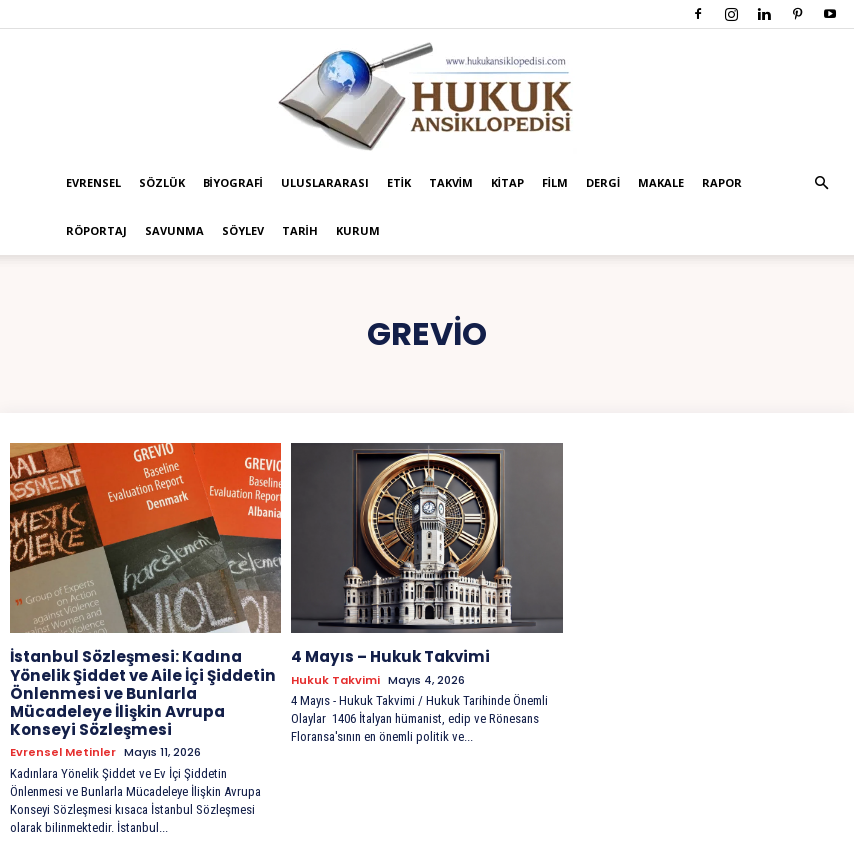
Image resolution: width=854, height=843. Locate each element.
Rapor (722, 182)
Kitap (507, 182)
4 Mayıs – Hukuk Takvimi (384, 656)
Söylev (243, 230)
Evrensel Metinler (63, 729)
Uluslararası (325, 182)
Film (555, 182)
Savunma (174, 230)
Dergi (603, 182)
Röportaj (96, 230)
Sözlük (162, 182)
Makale (661, 182)
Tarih (300, 230)
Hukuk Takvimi (335, 678)
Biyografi (233, 182)
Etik (399, 182)
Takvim (451, 182)
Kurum (358, 230)
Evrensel (93, 182)
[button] (821, 183)
